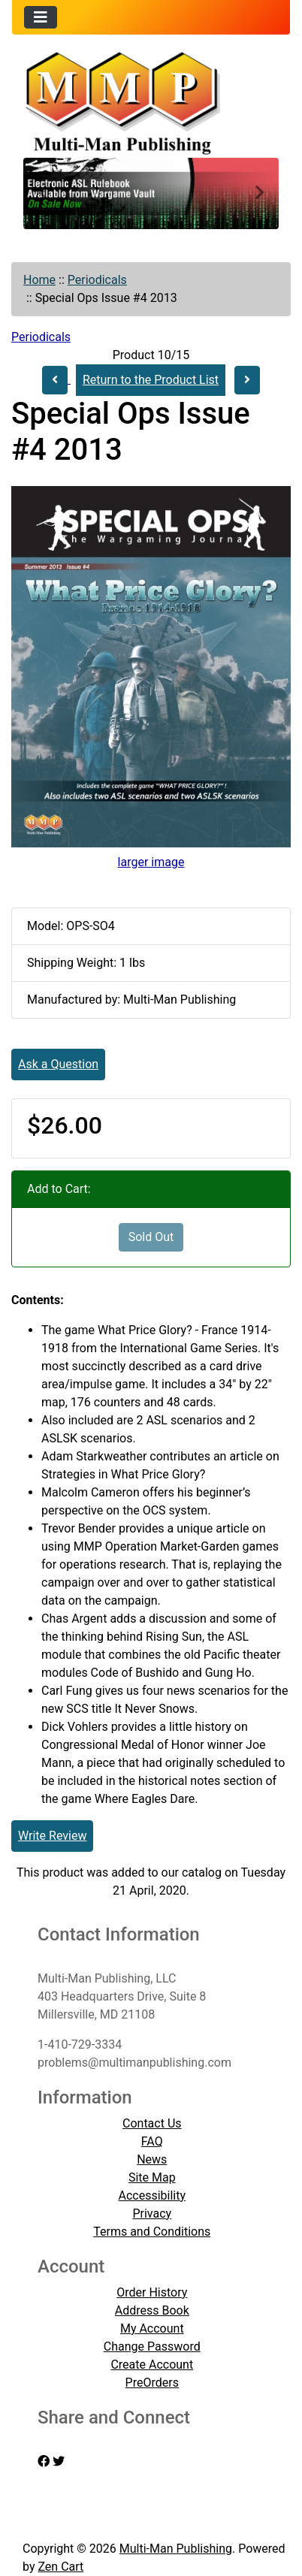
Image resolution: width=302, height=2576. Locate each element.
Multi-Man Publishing (175, 2548)
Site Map (152, 2177)
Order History (151, 2292)
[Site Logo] (151, 101)
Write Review (52, 1836)
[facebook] (44, 2461)
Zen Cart (60, 2566)
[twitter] (59, 2461)
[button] (42, 193)
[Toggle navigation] (40, 17)
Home (39, 280)
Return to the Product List (151, 380)
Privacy (151, 2213)
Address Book (152, 2310)
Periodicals (97, 280)
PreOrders (152, 2382)
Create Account (151, 2364)
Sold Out (151, 1237)
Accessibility (152, 2195)
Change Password (152, 2346)
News (152, 2159)
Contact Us (152, 2123)
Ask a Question (58, 1064)
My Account (152, 2328)
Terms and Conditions (151, 2231)
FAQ (152, 2141)
